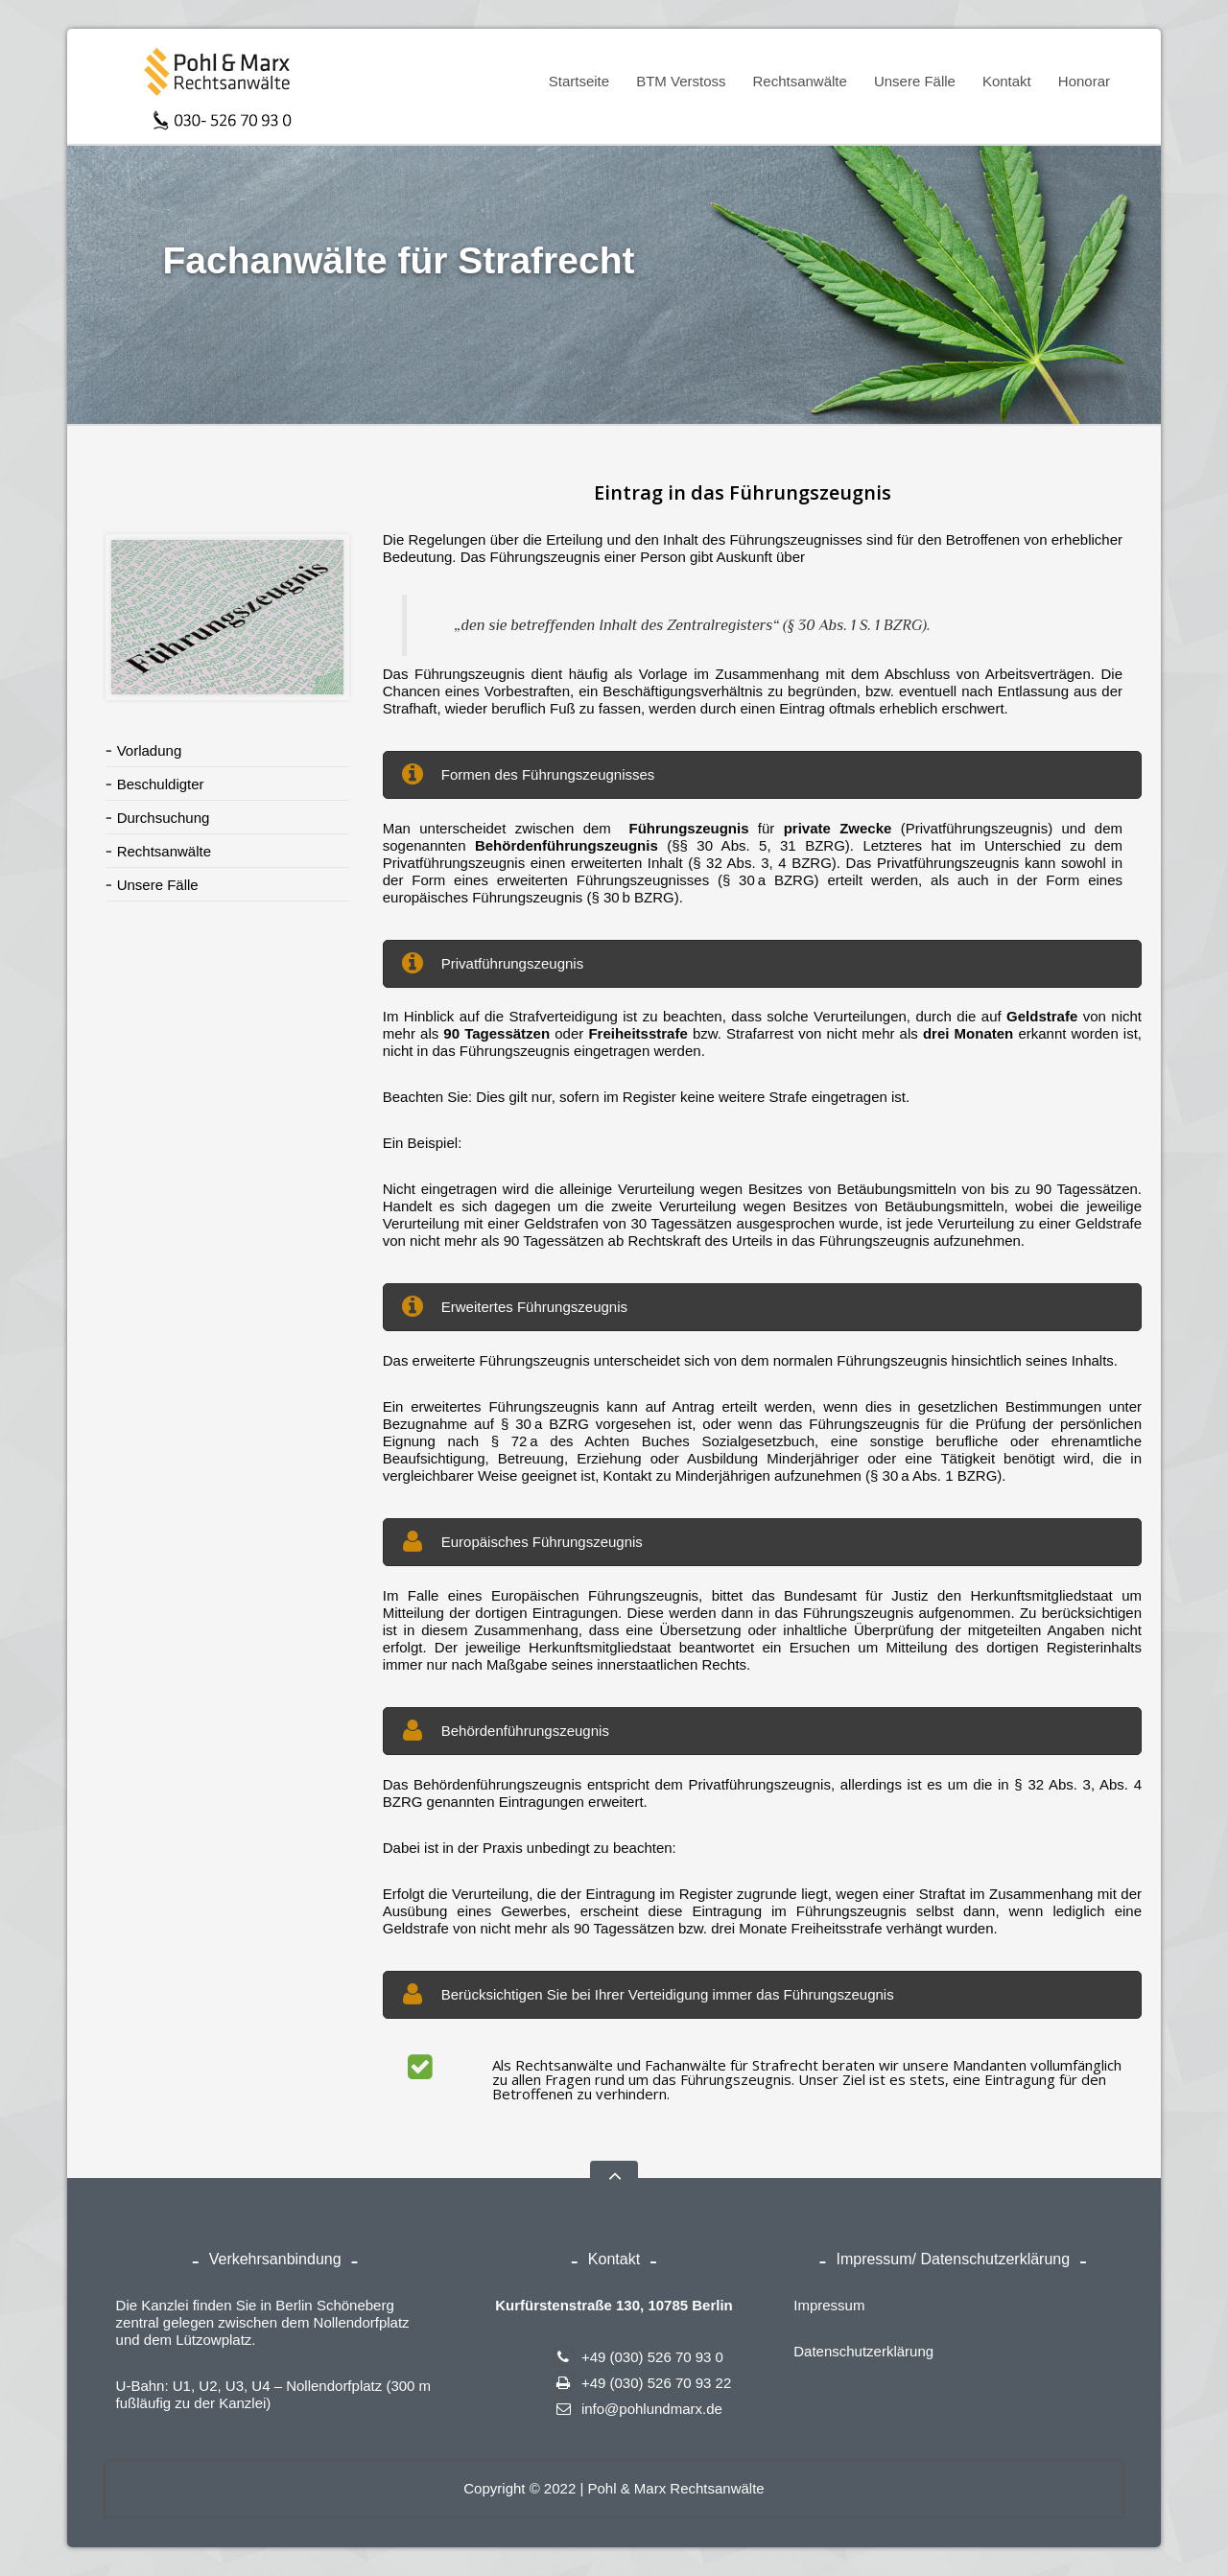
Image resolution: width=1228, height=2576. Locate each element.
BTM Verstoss (675, 85)
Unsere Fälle (915, 81)
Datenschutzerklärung (863, 2351)
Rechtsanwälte (793, 85)
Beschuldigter (160, 784)
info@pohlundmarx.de (637, 2408)
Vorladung (149, 750)
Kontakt (1006, 81)
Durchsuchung (163, 817)
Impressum (828, 2305)
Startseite (579, 81)
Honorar (1084, 81)
